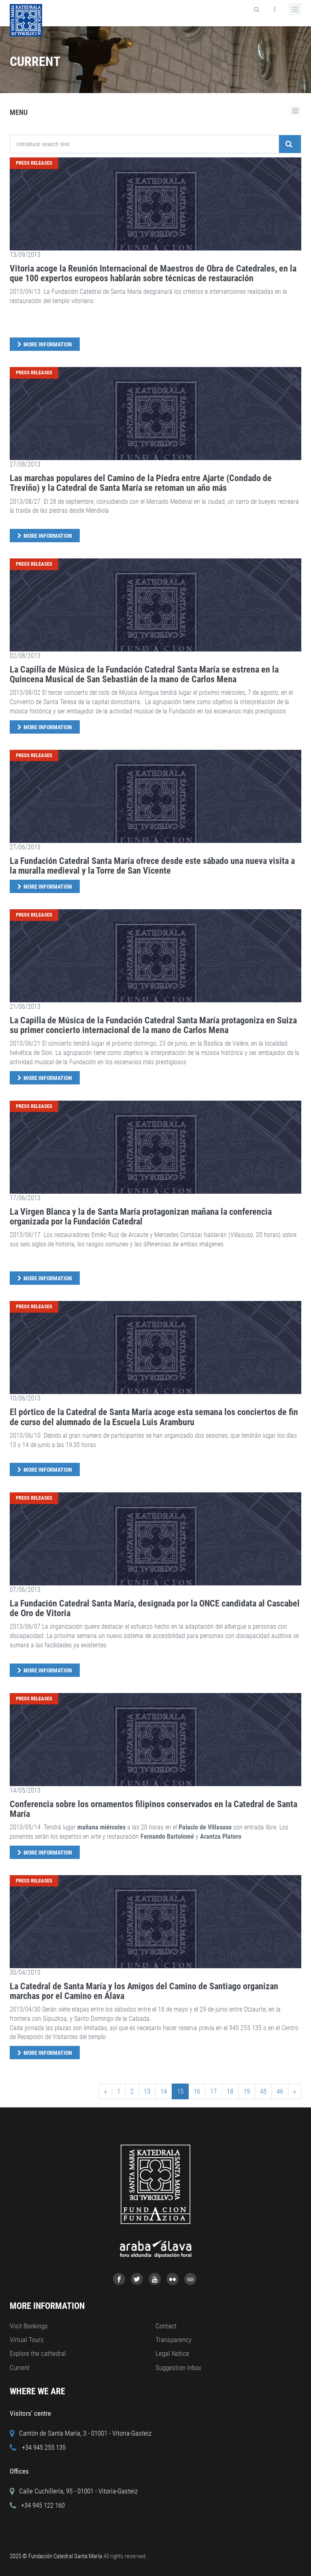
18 (230, 2091)
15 (180, 2091)
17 (213, 2091)
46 (280, 2091)
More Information (47, 344)
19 (246, 2091)
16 (197, 2091)
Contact (166, 2326)
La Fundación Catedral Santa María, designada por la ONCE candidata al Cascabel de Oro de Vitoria (155, 1608)
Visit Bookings (29, 2326)
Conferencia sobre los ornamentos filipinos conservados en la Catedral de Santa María (153, 1809)
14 (163, 2091)
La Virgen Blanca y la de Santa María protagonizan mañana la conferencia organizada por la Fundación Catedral (141, 1216)
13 (147, 2091)
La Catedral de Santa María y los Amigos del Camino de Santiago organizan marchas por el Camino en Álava (144, 1991)
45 (263, 2091)
